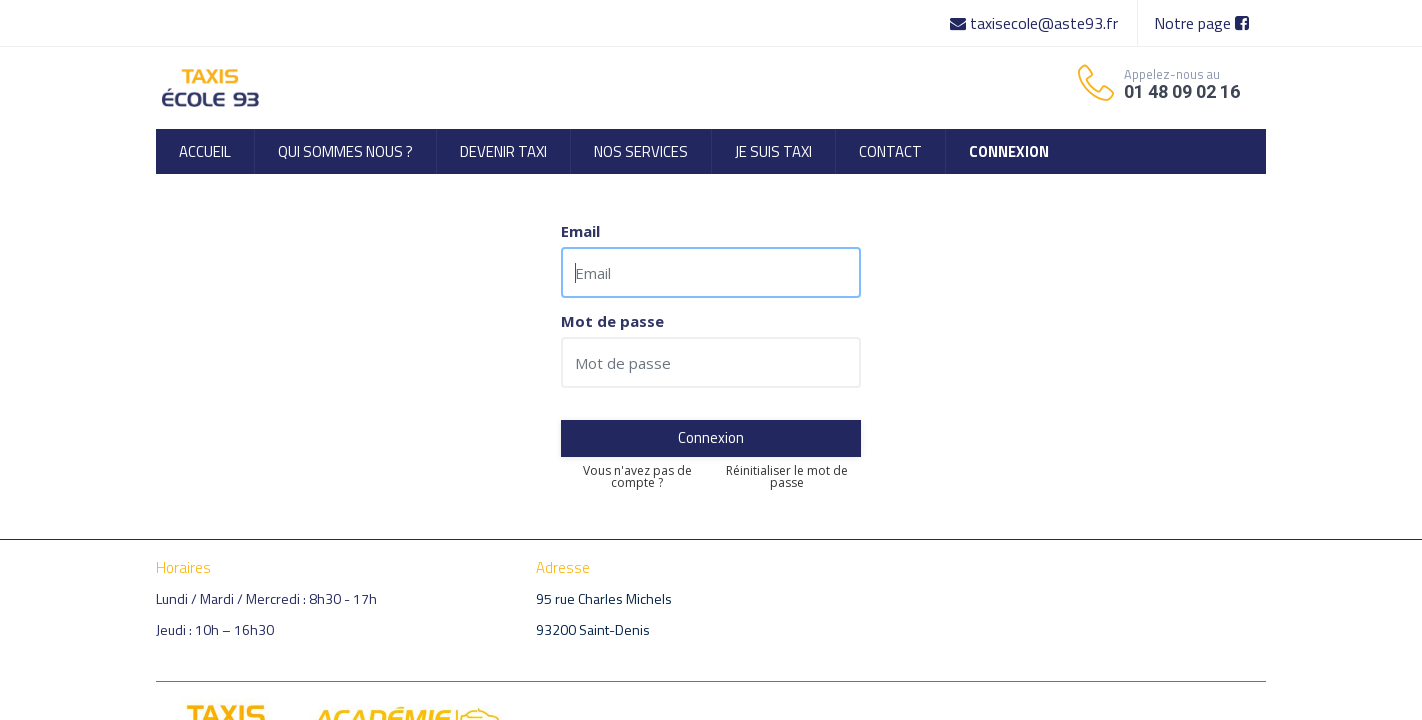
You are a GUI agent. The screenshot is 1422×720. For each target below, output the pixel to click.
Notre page (1201, 23)
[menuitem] (205, 151)
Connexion (711, 437)
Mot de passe (612, 321)
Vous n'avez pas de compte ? (637, 477)
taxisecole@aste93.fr (1036, 23)
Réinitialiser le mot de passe (787, 477)
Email (580, 231)
